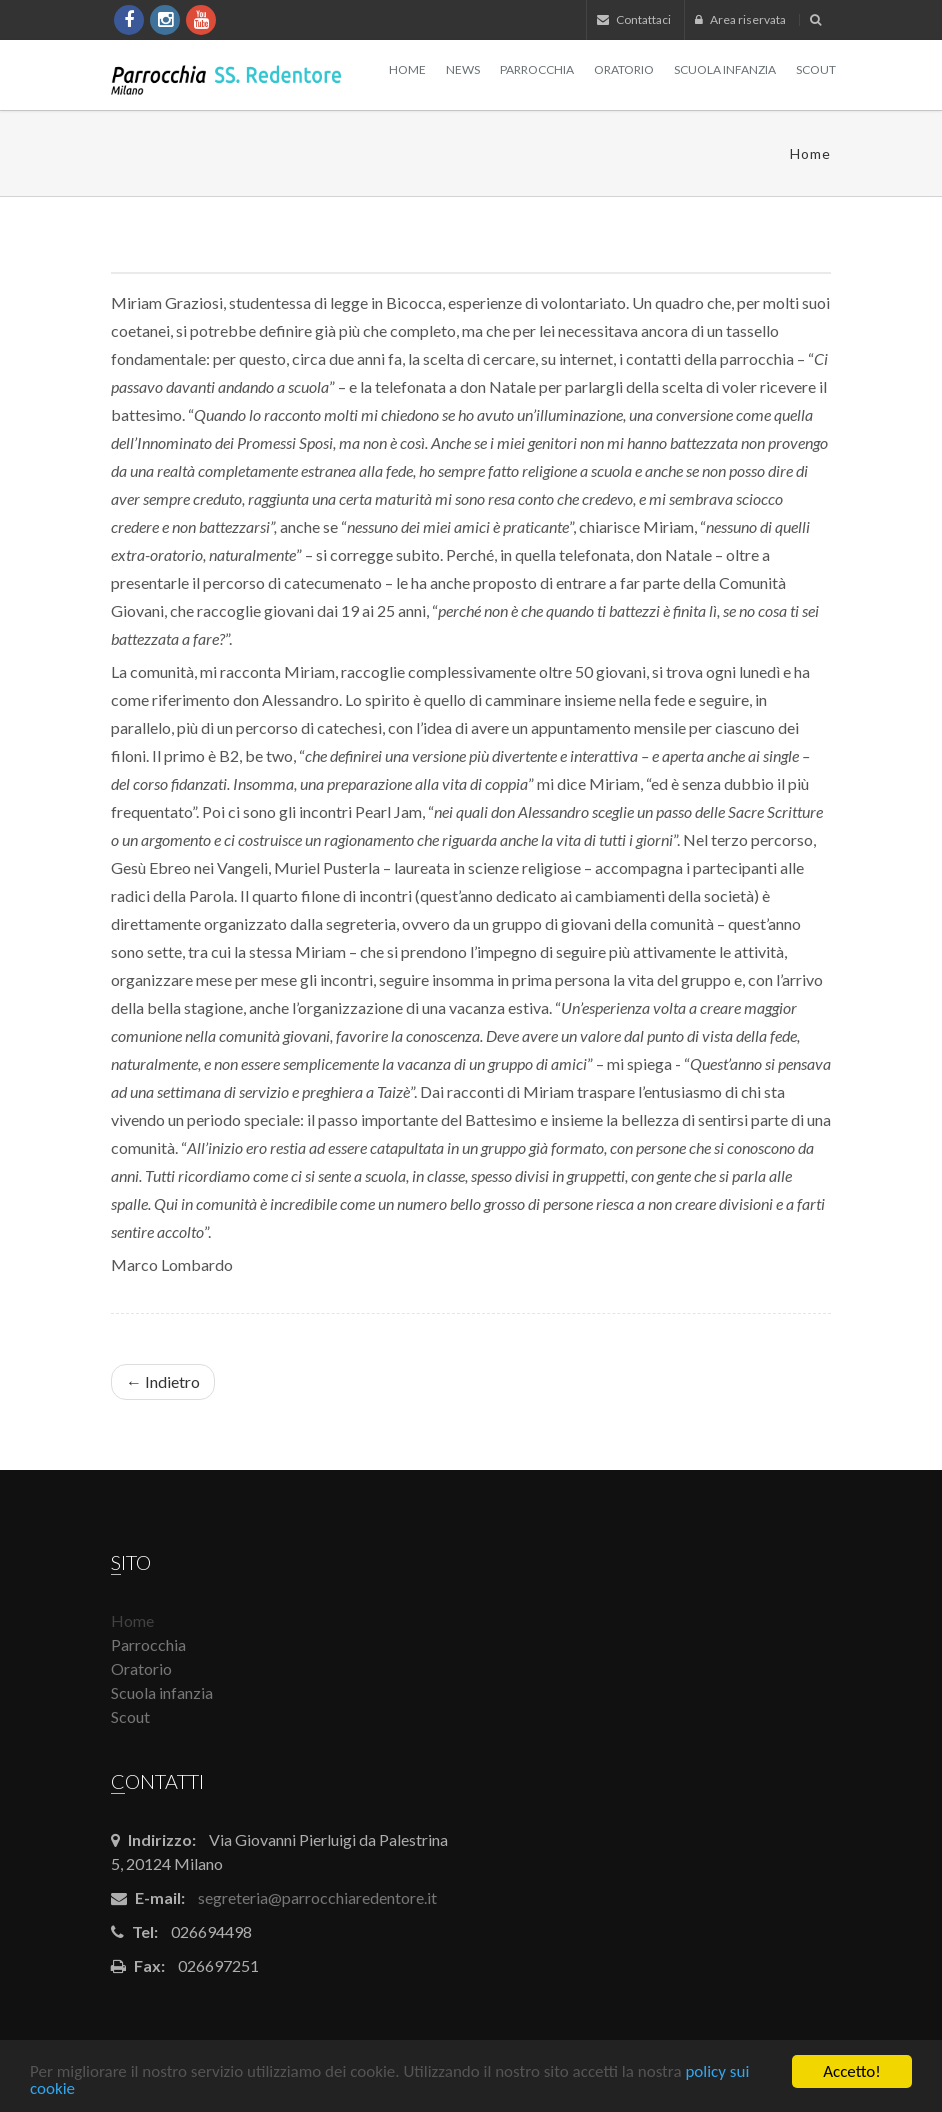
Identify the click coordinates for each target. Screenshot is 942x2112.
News (463, 69)
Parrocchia (537, 69)
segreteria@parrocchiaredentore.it (317, 1897)
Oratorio (624, 69)
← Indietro (163, 1381)
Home (407, 69)
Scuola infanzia (725, 69)
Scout (816, 69)
